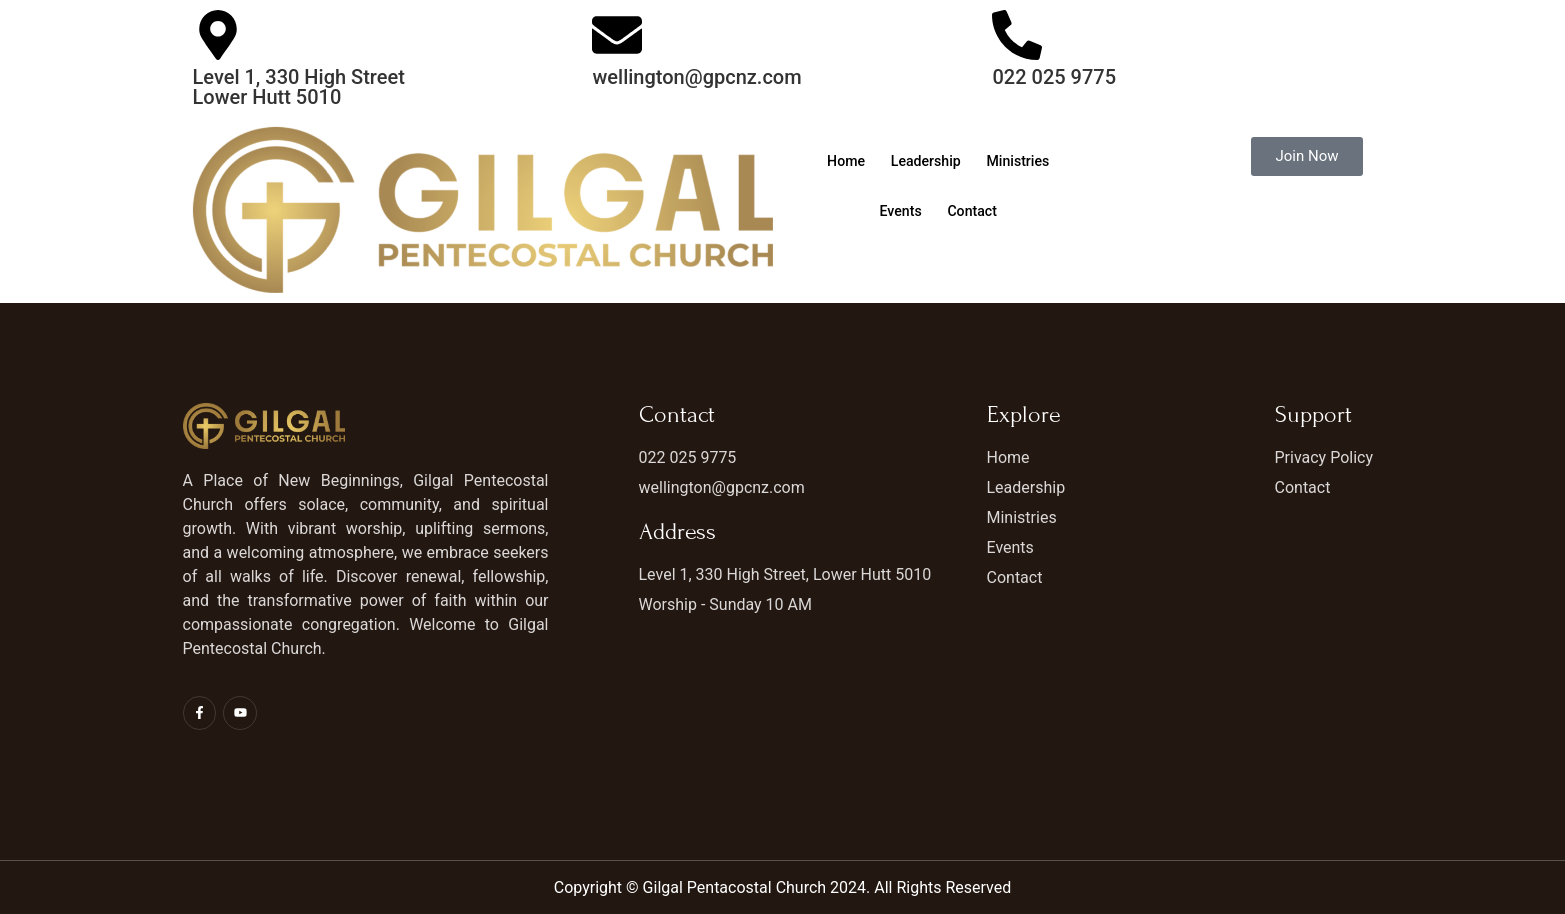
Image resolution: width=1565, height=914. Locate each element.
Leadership (972, 162)
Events (944, 212)
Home (885, 162)
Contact (1023, 212)
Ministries (858, 212)
